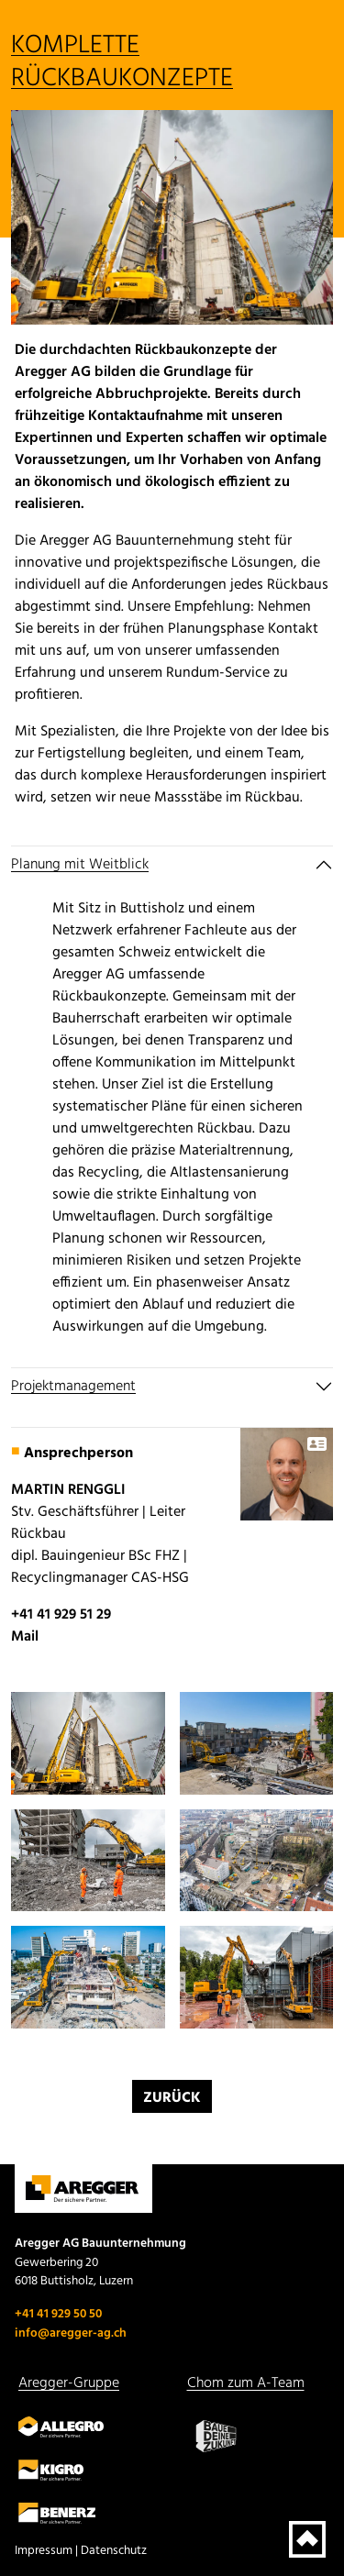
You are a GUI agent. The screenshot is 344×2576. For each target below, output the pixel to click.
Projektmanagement (73, 1386)
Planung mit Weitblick (80, 864)
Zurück (172, 2098)
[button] (88, 1743)
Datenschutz (114, 2551)
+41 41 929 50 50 (58, 2314)
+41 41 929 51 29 (61, 1615)
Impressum (43, 2551)
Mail (25, 1637)
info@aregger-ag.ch (71, 2333)
